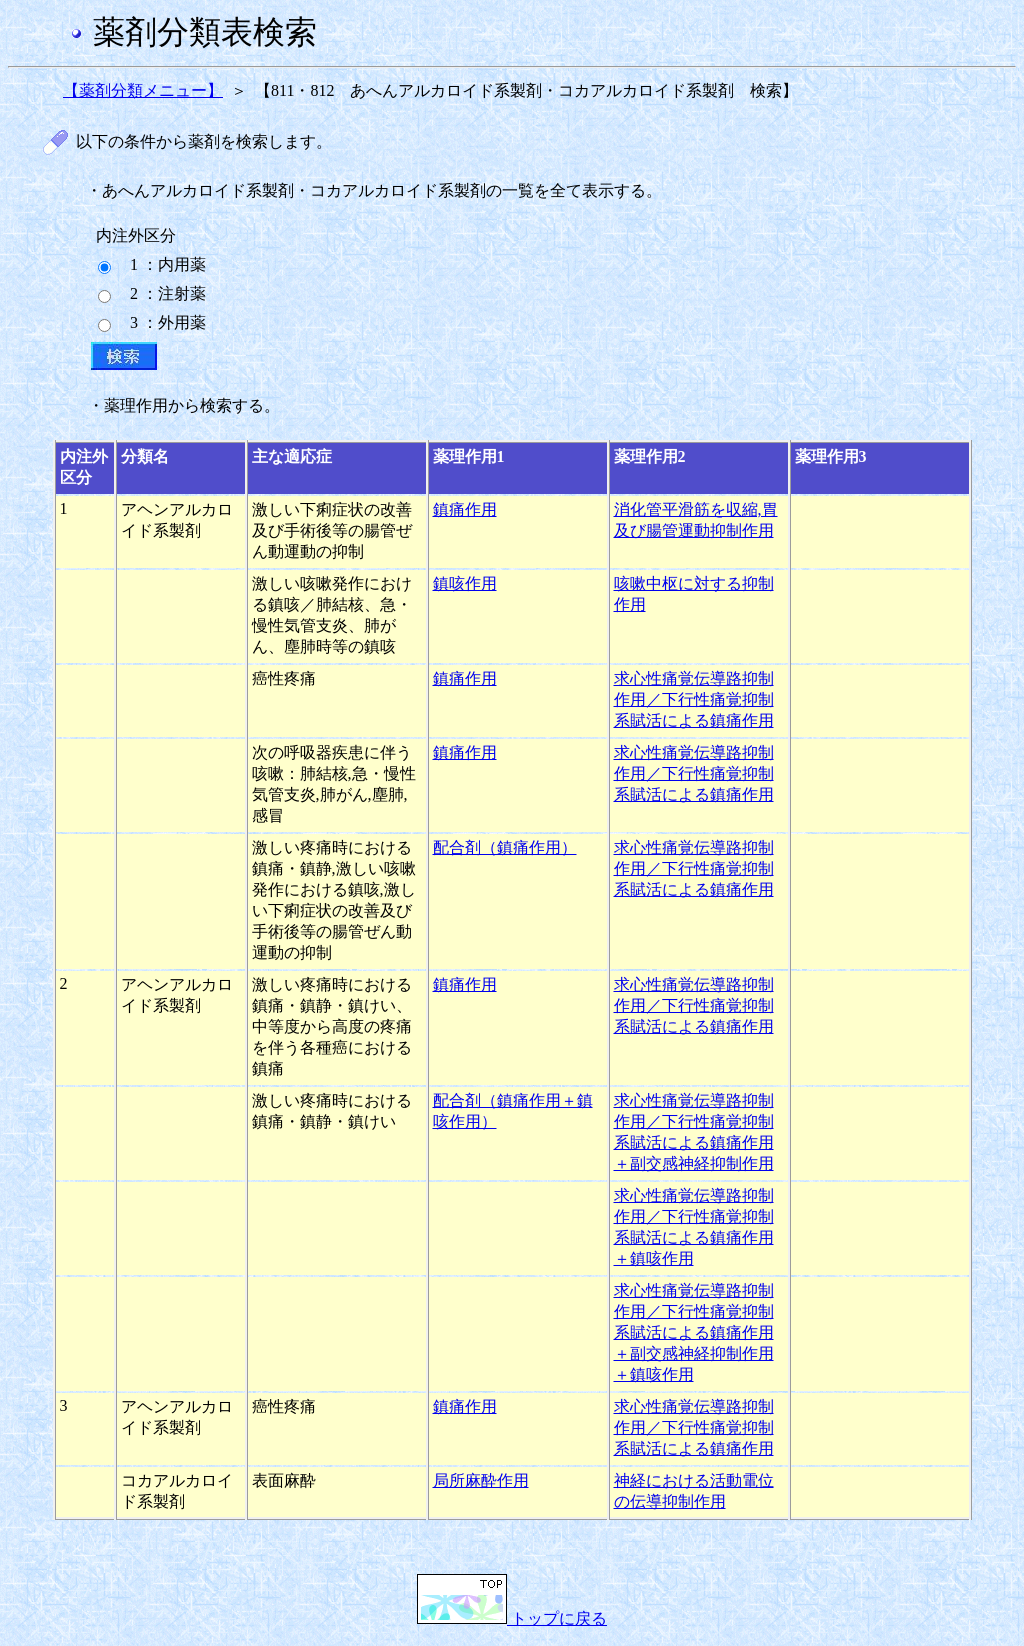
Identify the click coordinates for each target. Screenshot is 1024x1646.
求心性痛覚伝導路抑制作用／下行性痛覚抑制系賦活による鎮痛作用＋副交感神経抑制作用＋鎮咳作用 (694, 1332)
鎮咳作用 (465, 583)
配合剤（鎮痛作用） (505, 847)
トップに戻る (512, 1618)
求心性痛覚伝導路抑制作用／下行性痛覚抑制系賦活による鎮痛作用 (694, 699)
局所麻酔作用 (481, 1480)
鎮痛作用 (465, 509)
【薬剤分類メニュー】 (143, 90)
